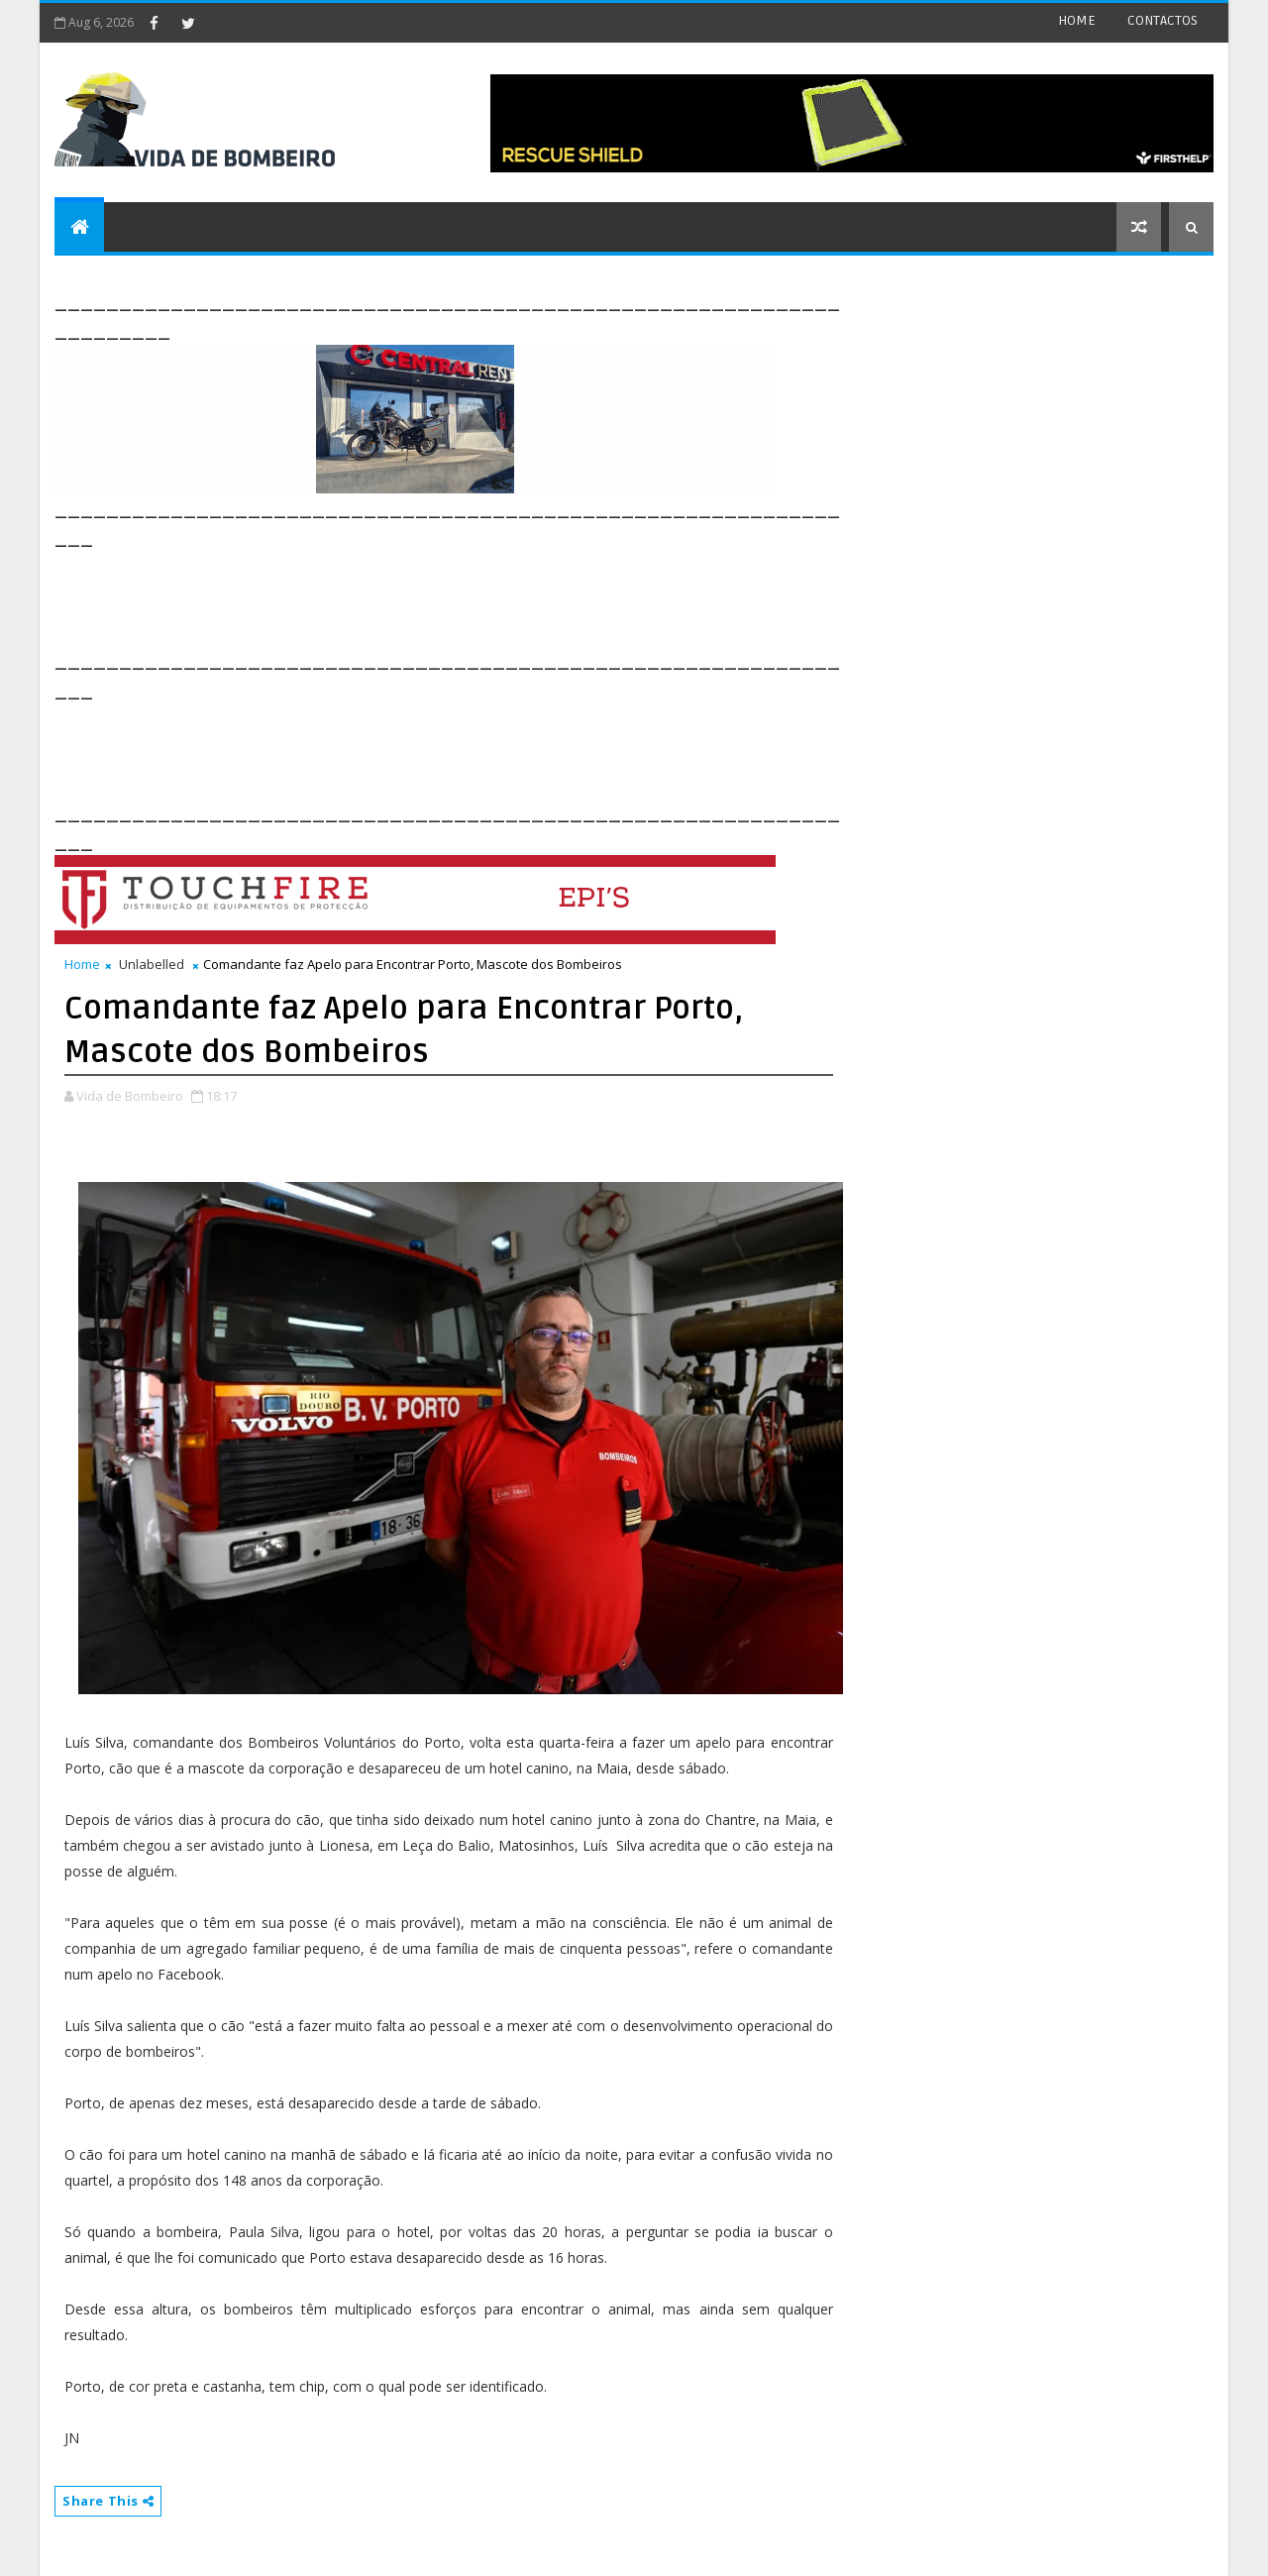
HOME (1077, 20)
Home (82, 964)
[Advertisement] (415, 596)
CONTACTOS (1162, 20)
